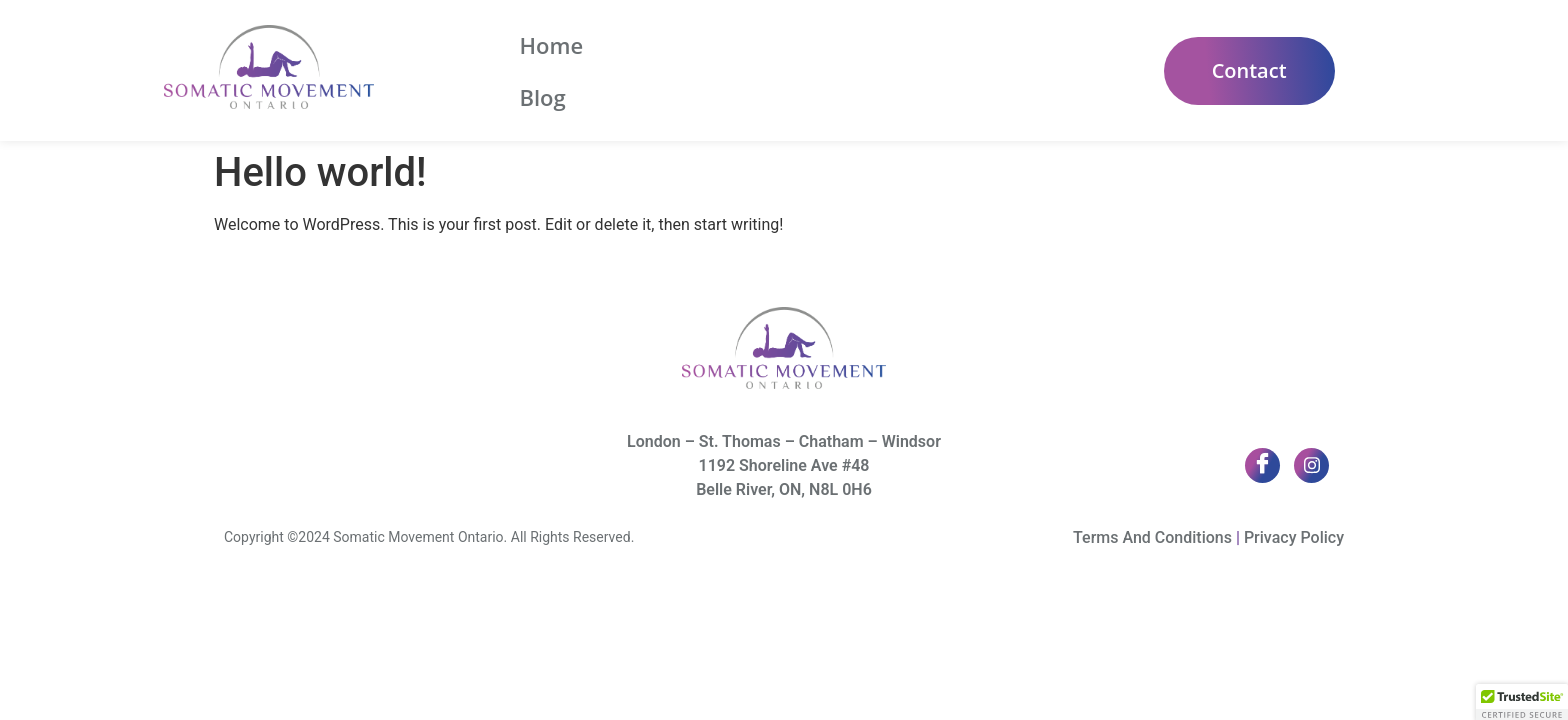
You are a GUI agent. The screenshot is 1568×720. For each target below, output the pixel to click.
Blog (636, 71)
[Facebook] (1262, 465)
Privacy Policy (1294, 537)
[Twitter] (1311, 465)
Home (551, 71)
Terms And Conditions (1152, 537)
